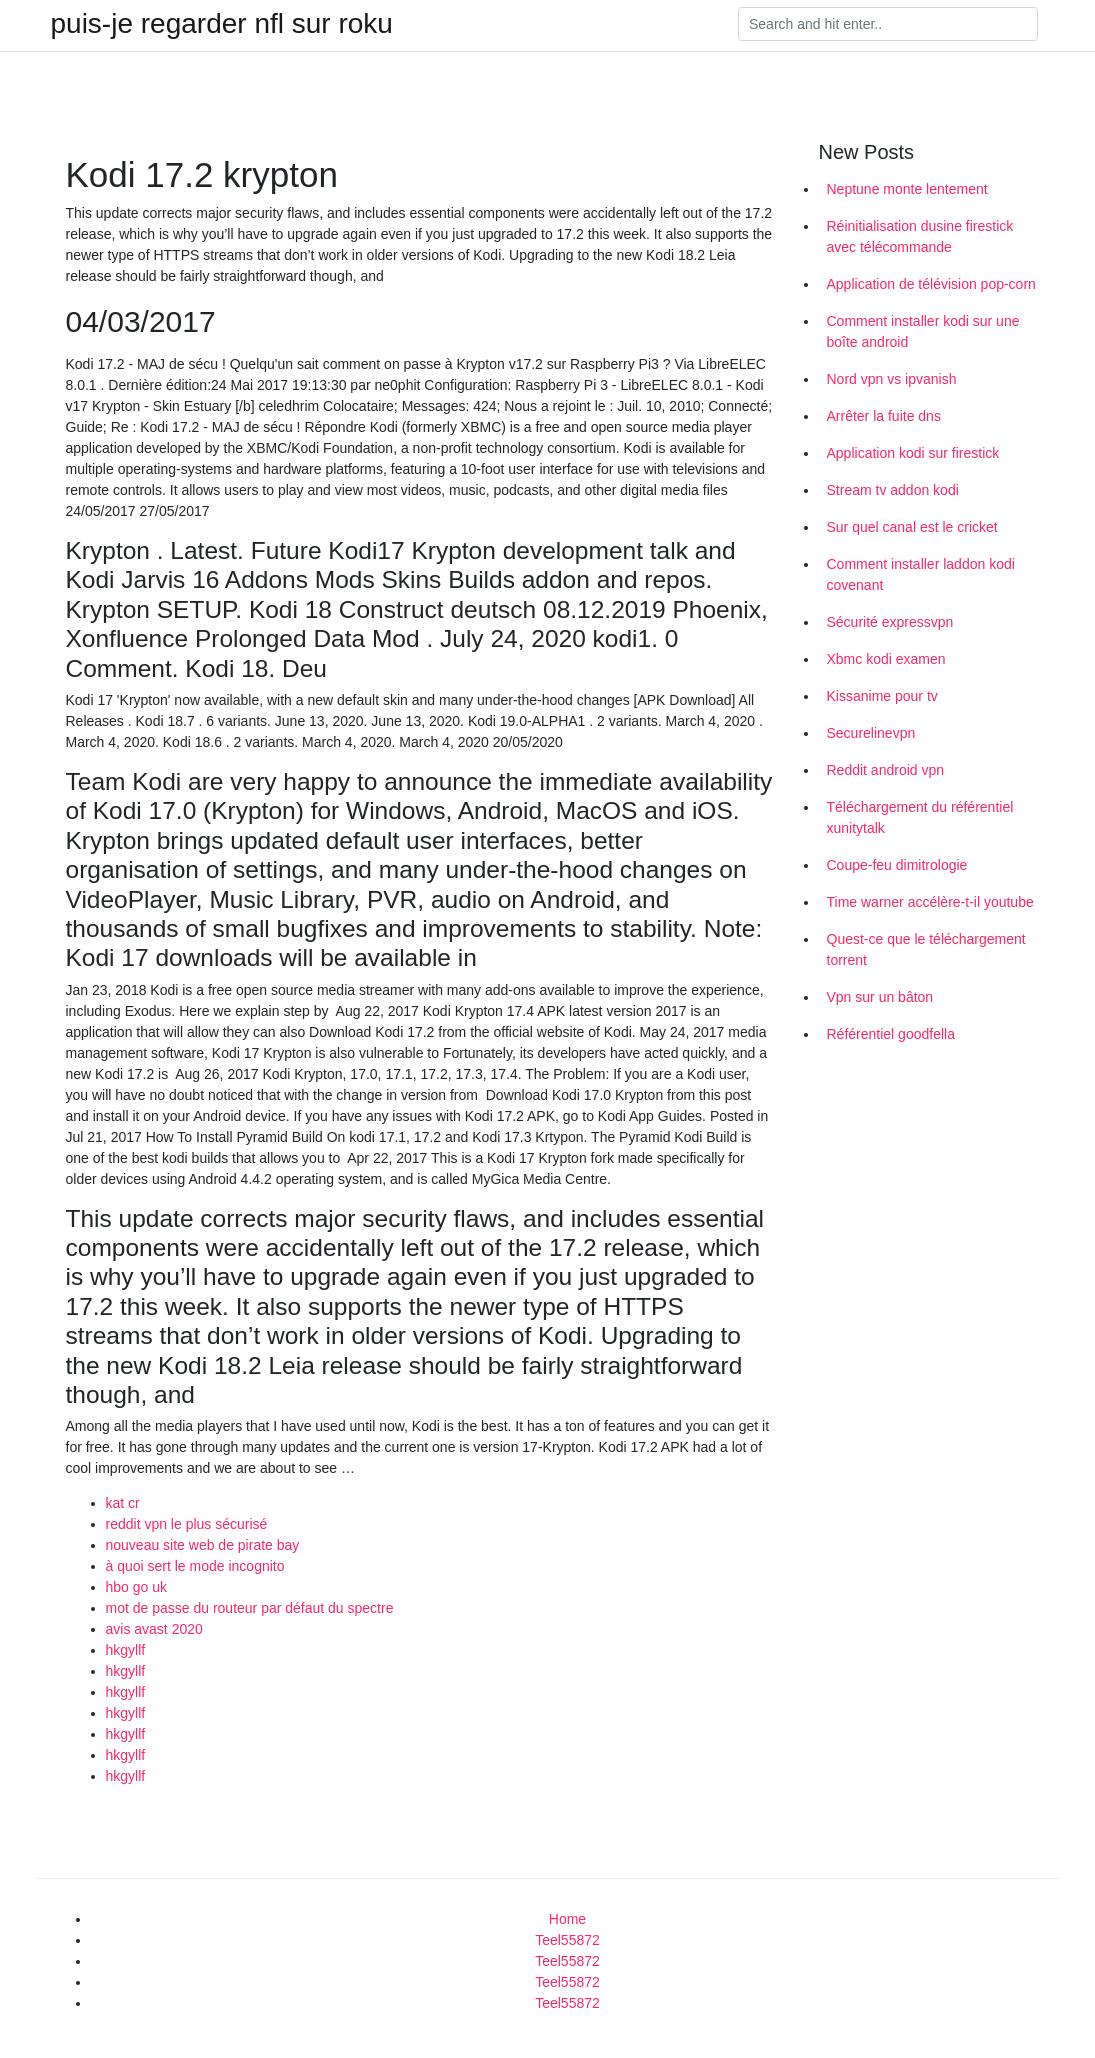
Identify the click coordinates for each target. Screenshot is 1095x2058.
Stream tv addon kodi (893, 490)
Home (567, 1919)
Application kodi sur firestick (913, 453)
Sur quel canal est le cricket (912, 527)
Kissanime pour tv (882, 696)
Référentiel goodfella (891, 1034)
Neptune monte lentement (907, 189)
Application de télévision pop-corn (931, 284)
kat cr (123, 1503)
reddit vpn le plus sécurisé (187, 1524)
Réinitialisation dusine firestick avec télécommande (920, 236)
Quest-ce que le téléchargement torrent (926, 949)
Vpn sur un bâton (880, 997)
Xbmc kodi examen (886, 659)
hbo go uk (137, 1587)
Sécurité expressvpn (890, 622)
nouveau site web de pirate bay (203, 1545)
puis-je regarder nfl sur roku (222, 24)
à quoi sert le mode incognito (195, 1566)
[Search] (888, 24)
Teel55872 (567, 1940)
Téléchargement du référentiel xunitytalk (920, 817)
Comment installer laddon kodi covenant (921, 574)
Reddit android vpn (886, 770)
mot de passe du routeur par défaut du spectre (250, 1608)
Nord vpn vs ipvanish (892, 379)
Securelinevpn (871, 733)
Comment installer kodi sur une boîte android (923, 331)
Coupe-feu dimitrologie (897, 865)
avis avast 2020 (154, 1629)
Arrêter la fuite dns (884, 416)
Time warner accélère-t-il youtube (930, 902)
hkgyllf (126, 1650)
